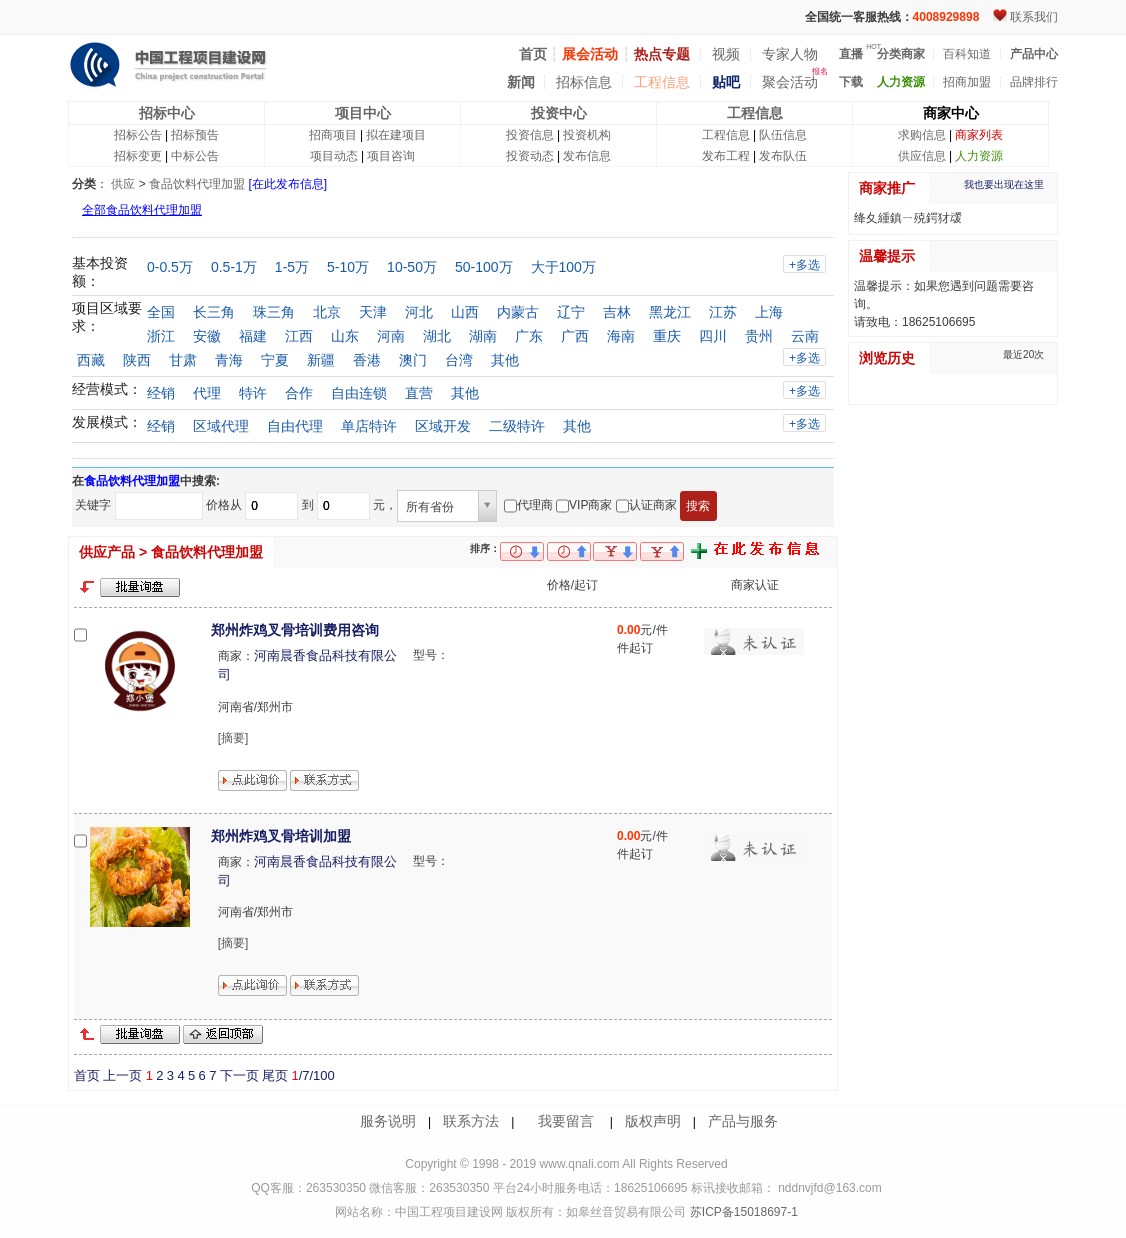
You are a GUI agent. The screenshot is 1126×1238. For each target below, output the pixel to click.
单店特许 (369, 426)
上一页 (122, 1075)
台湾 (459, 360)
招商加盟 (967, 82)
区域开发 (443, 426)
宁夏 (275, 360)
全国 (161, 312)
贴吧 (726, 82)
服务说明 (388, 1121)
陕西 (137, 360)
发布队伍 (783, 156)
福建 (253, 336)
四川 (713, 336)
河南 (391, 336)
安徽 (207, 336)
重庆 (667, 336)
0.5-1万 (234, 267)
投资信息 (530, 135)
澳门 (413, 360)
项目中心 (363, 113)
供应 (123, 184)
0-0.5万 (170, 267)
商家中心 (951, 113)
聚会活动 (790, 82)
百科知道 (967, 54)
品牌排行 (1034, 82)
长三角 (214, 312)
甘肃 (183, 360)
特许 (253, 393)
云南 (805, 336)
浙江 (161, 336)
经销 (161, 393)
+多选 (804, 265)
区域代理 (221, 426)
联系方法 (471, 1121)
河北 (419, 312)
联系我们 (1034, 17)
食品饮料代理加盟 (197, 184)
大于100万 (563, 267)
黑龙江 (670, 312)
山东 (345, 336)
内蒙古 (518, 312)
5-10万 (348, 267)
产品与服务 (743, 1121)
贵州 (759, 336)
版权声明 (653, 1121)
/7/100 (312, 1075)
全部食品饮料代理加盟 (142, 210)
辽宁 (571, 312)
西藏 (91, 360)
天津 (373, 312)
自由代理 (295, 426)
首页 (87, 1075)
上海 (769, 312)
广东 (529, 336)
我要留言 (566, 1121)
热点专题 (662, 54)
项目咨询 (391, 156)
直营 (419, 393)
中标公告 (195, 156)
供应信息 (922, 156)
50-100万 (484, 267)
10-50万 (412, 267)
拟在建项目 (396, 135)
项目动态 (334, 156)
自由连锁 (359, 393)
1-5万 (292, 267)
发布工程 (726, 156)
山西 (465, 312)
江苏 (723, 312)
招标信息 (584, 82)
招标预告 (195, 135)
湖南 (483, 336)
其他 (505, 360)
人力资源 (979, 156)
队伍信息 (783, 135)
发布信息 (587, 156)
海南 (621, 336)
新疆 (321, 360)
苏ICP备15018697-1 (741, 1212)
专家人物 (790, 54)
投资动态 (530, 156)
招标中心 (167, 113)
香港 (367, 360)
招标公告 (138, 135)
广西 (575, 336)
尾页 (275, 1075)
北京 (327, 312)
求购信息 (922, 135)
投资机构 (587, 135)
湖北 (437, 336)
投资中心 (559, 113)
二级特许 (517, 426)
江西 (299, 336)
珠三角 (274, 312)
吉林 (617, 312)
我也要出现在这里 (1004, 184)
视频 (726, 54)
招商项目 (333, 135)
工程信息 (662, 82)
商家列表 (979, 135)
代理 (207, 393)
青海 (229, 360)
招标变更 (138, 156)
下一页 (239, 1075)
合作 (299, 393)
